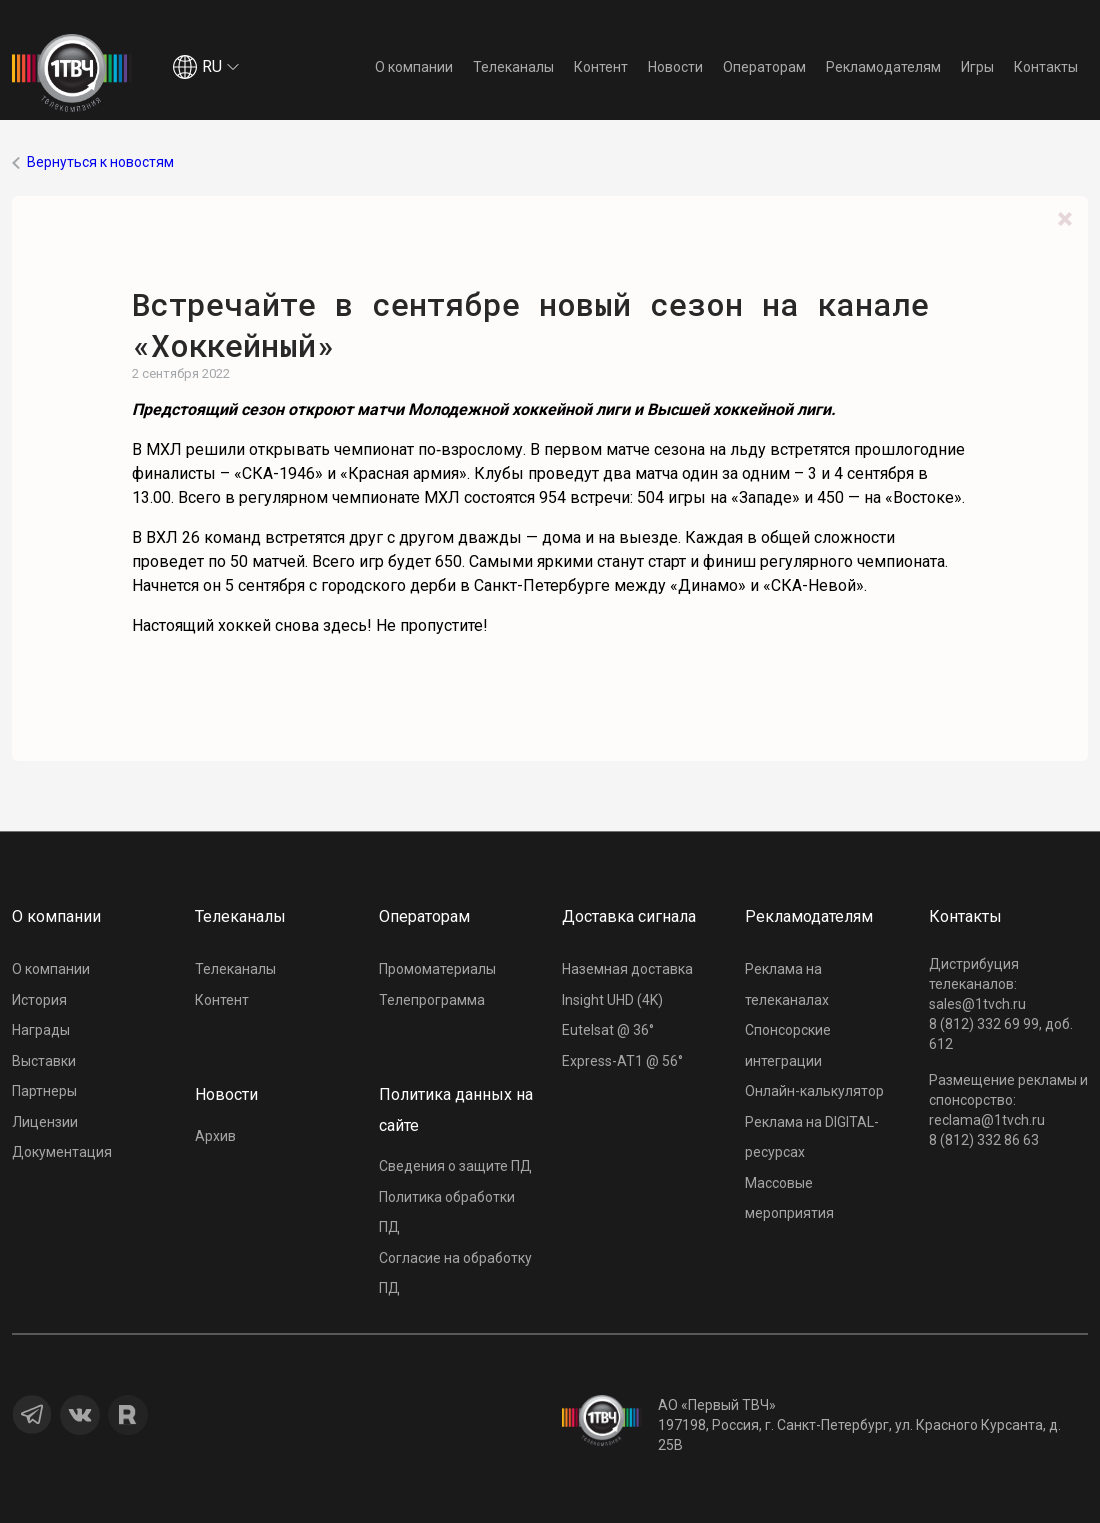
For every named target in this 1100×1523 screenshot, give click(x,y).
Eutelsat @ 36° (608, 1030)
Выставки (44, 1061)
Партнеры (44, 1091)
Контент (601, 67)
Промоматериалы (437, 969)
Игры (977, 67)
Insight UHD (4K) (612, 1000)
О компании (414, 67)
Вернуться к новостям (100, 162)
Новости (675, 67)
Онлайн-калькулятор (814, 1091)
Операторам (764, 67)
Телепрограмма (432, 1000)
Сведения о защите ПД (455, 1166)
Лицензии (45, 1122)
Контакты (1046, 67)
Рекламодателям (883, 67)
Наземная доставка (627, 969)
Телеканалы (513, 67)
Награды (41, 1030)
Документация (62, 1152)
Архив (215, 1136)
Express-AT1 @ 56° (622, 1061)
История (39, 1000)
